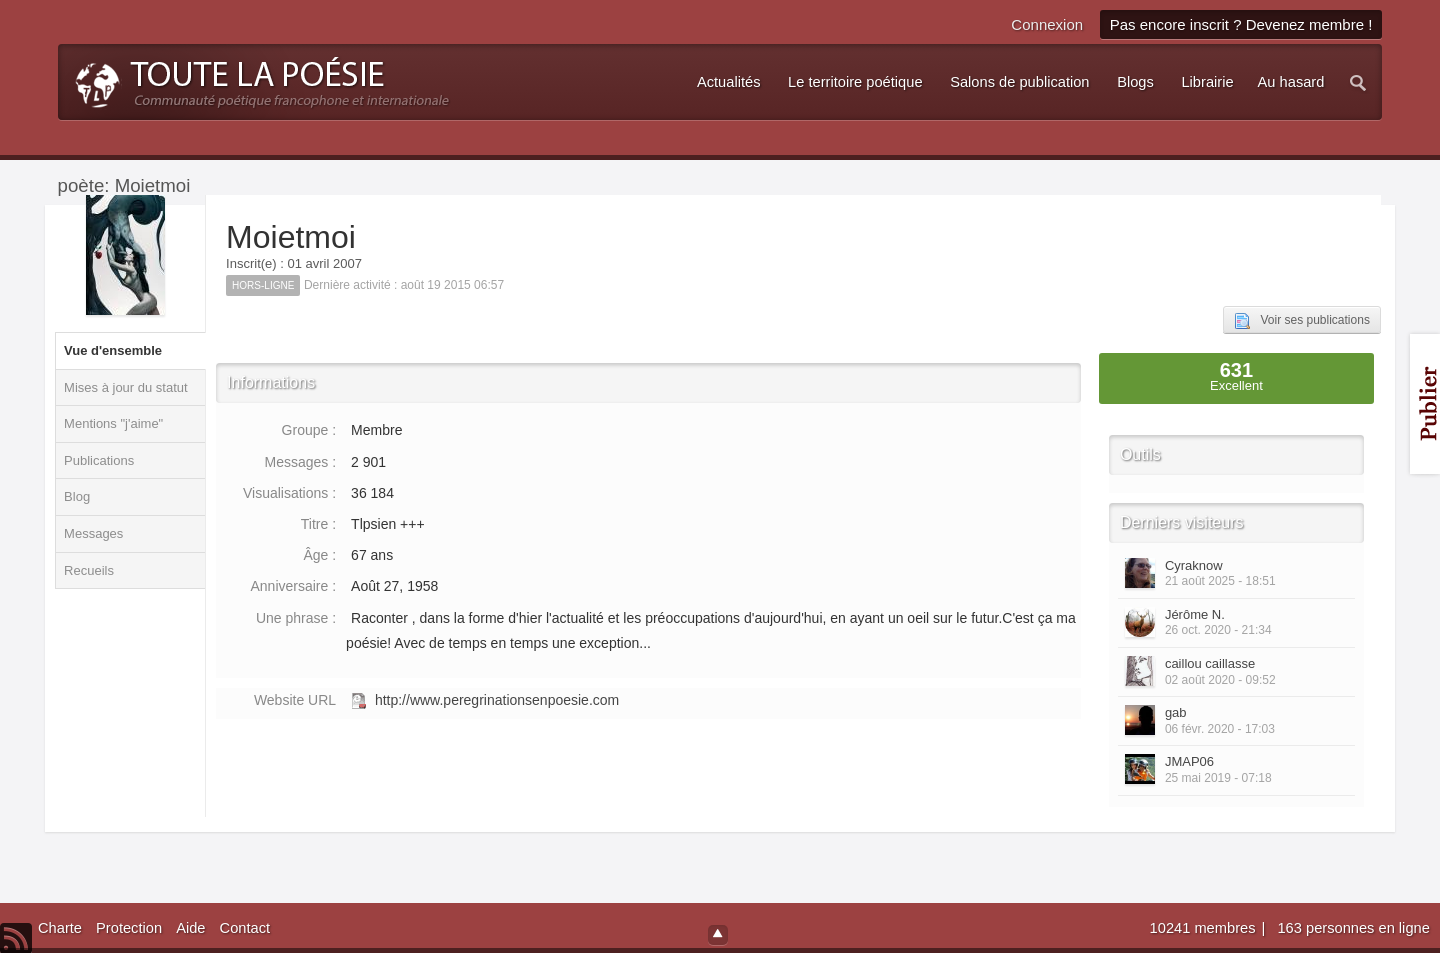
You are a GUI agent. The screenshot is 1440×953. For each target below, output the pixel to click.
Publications (99, 460)
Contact (245, 928)
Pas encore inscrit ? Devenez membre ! (1241, 24)
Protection (129, 928)
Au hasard (1291, 82)
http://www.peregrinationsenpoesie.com (497, 700)
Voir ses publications (1301, 321)
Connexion (1047, 24)
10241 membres (1205, 928)
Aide (190, 928)
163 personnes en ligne (1353, 928)
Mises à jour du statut (126, 387)
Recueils (89, 570)
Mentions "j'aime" (113, 423)
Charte (60, 928)
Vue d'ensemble (113, 350)
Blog (77, 496)
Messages (93, 533)
